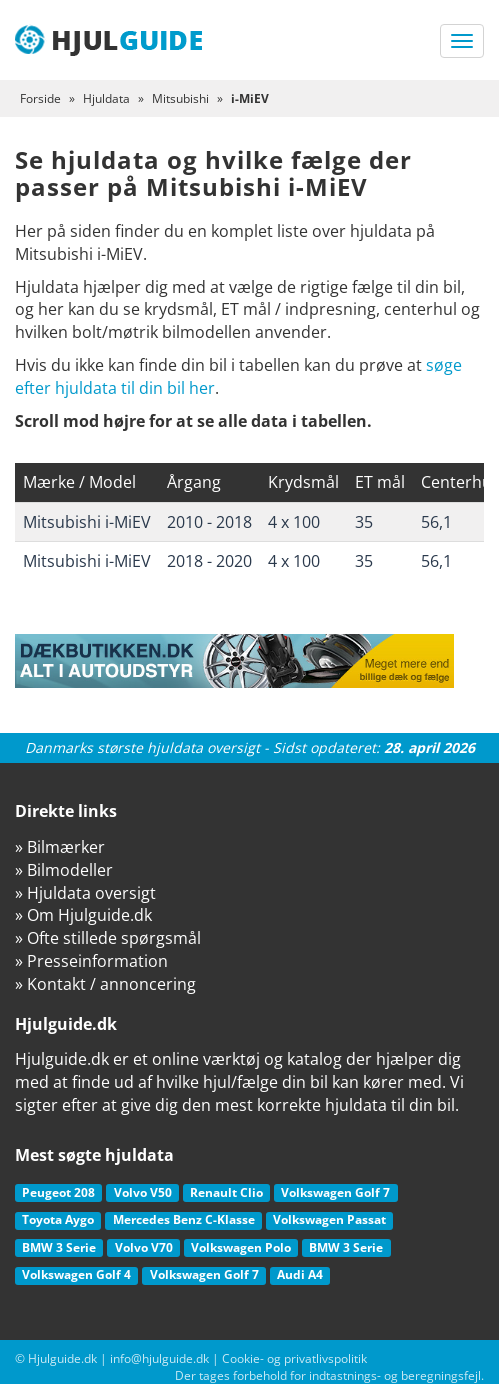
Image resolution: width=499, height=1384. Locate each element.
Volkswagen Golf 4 (76, 1274)
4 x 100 (294, 522)
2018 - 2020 (209, 561)
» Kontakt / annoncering (105, 984)
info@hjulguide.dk (159, 1358)
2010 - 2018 (209, 522)
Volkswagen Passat (329, 1219)
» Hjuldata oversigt (85, 893)
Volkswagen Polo (241, 1247)
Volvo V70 (144, 1247)
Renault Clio (226, 1192)
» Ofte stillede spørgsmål (108, 938)
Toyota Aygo (58, 1219)
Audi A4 (300, 1274)
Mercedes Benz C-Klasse (184, 1219)
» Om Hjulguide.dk (83, 915)
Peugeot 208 (58, 1192)
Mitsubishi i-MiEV (87, 522)
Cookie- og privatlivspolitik (294, 1358)
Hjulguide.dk (62, 1358)
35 (364, 522)
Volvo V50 (143, 1192)
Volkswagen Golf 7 (335, 1192)
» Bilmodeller (64, 870)
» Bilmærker (60, 847)
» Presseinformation (91, 961)
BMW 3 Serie (59, 1247)
